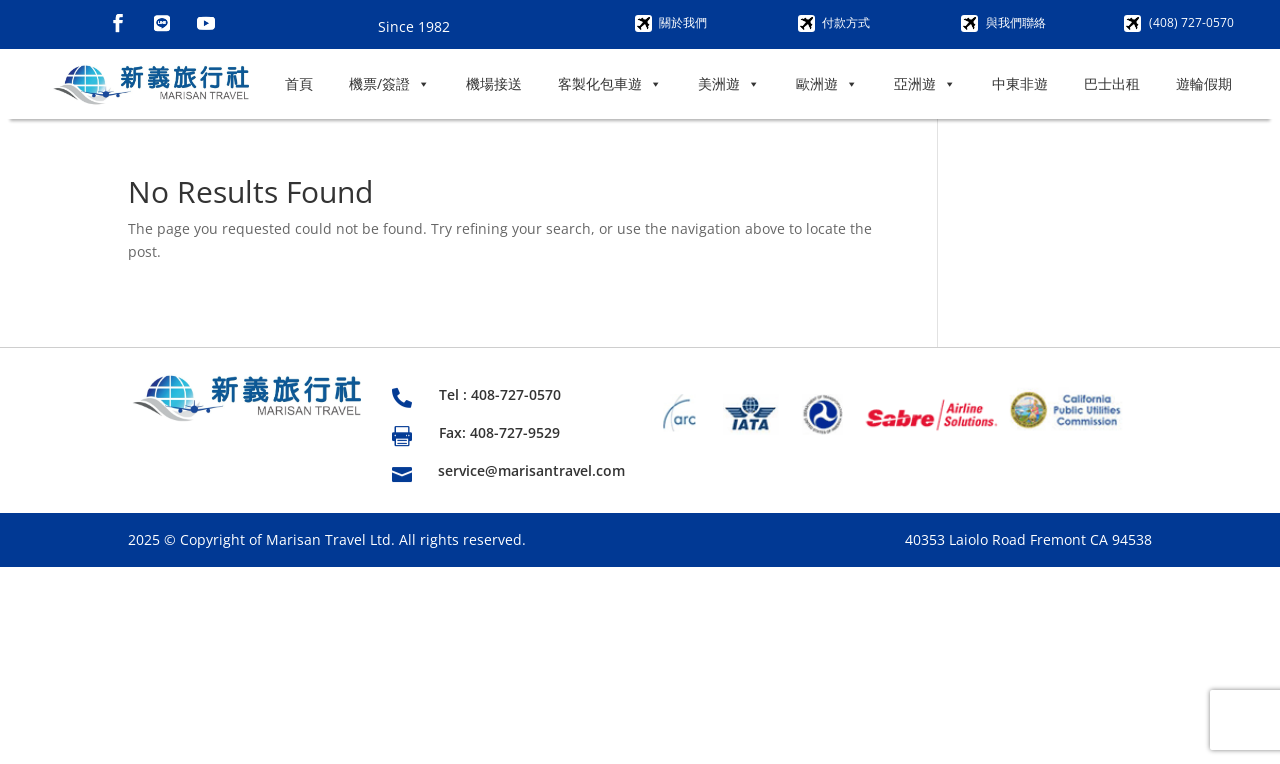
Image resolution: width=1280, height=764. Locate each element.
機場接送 (494, 83)
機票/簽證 (389, 84)
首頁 (299, 83)
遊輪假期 (1204, 83)
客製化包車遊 (610, 84)
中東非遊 (1020, 83)
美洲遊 (729, 84)
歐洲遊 (827, 84)
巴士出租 (1112, 83)
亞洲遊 (925, 84)
